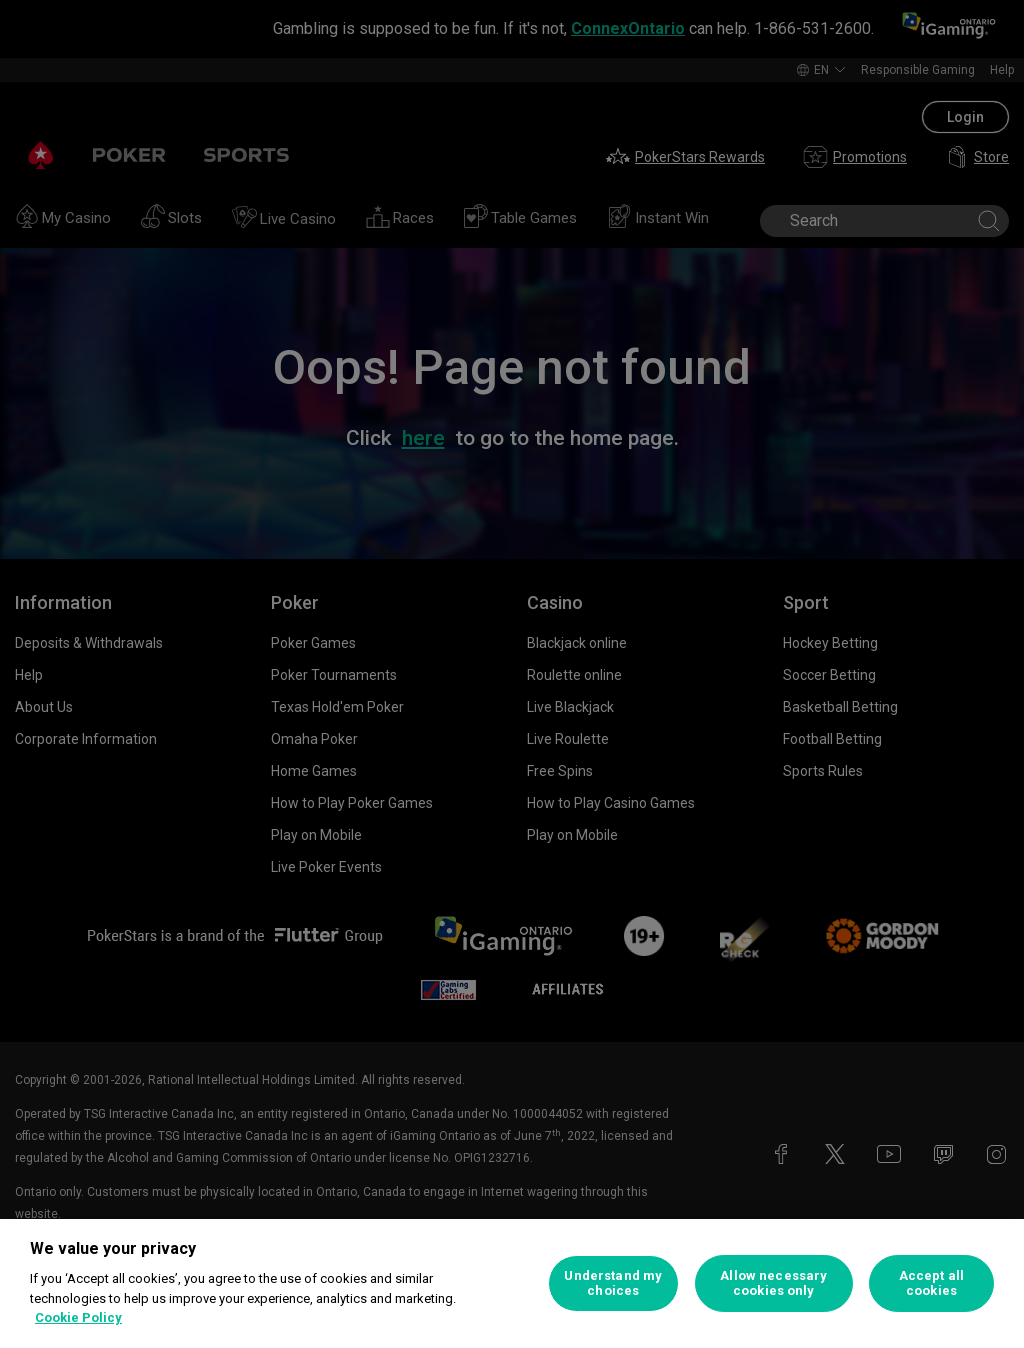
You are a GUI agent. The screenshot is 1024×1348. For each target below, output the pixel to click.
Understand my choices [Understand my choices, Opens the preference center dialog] (613, 1283)
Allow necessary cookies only (773, 1283)
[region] (512, 1283)
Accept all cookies (931, 1283)
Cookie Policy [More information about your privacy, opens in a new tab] (78, 1317)
